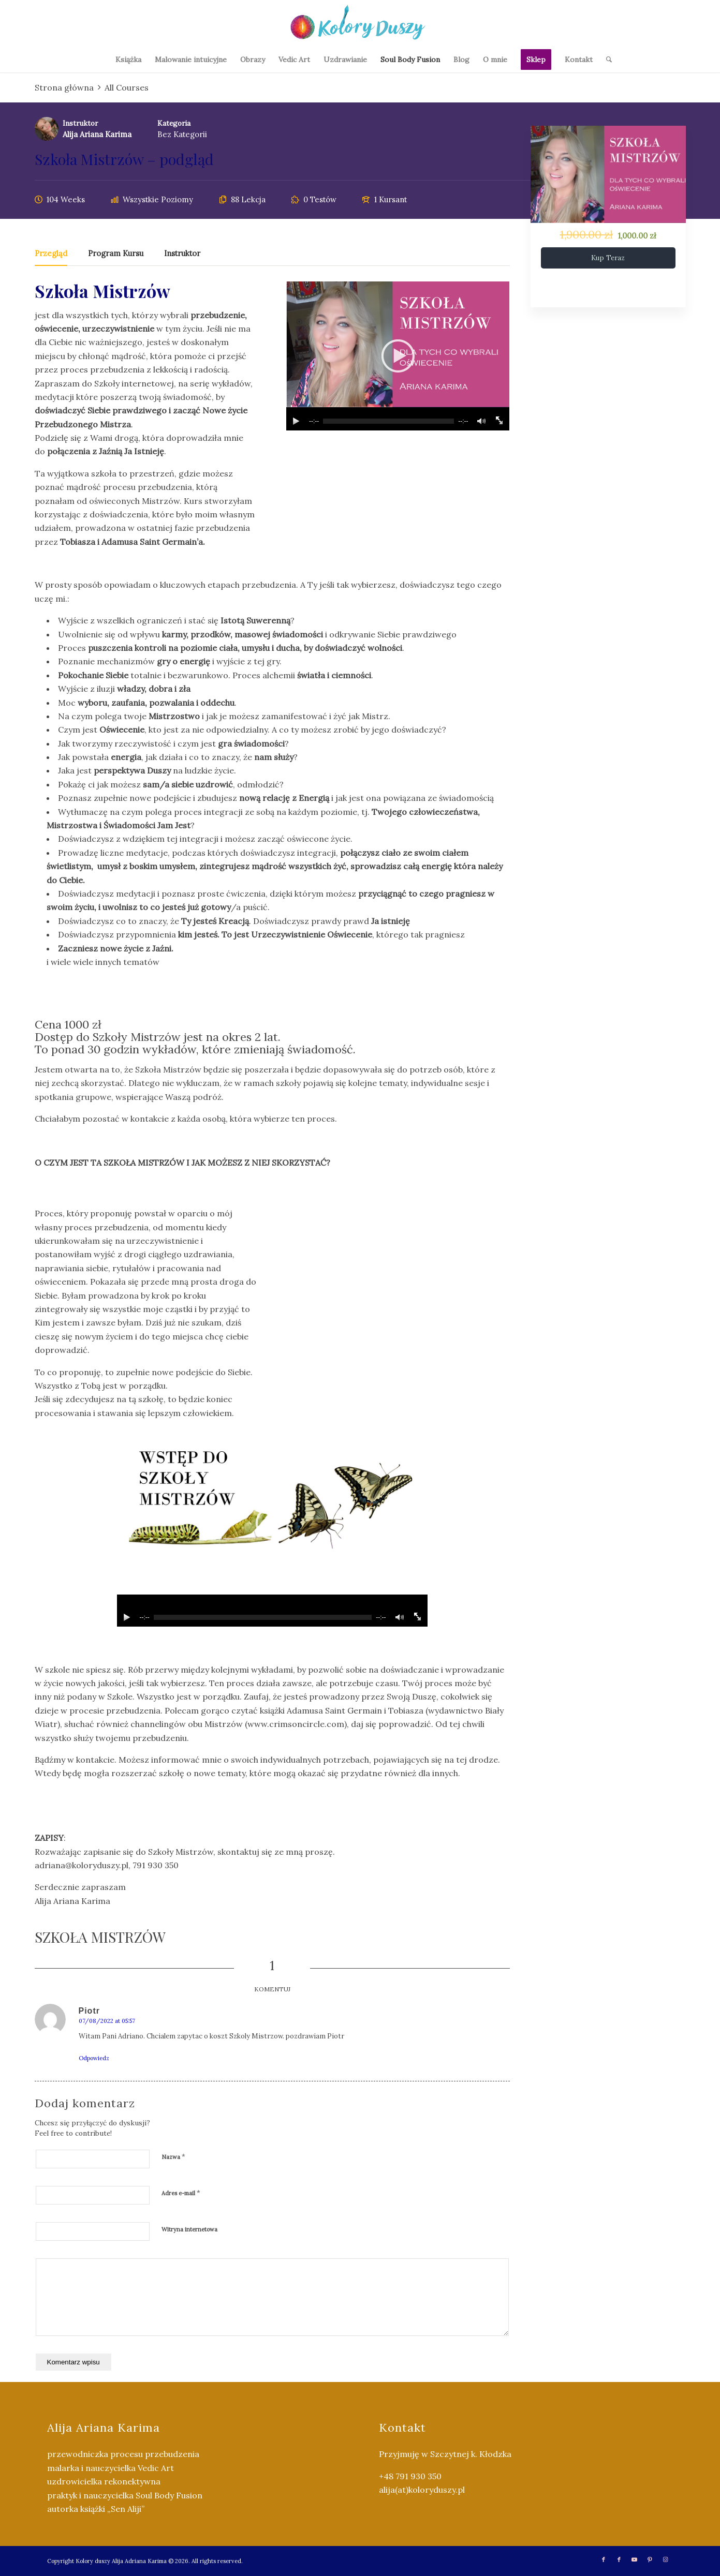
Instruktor (80, 123)
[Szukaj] (605, 59)
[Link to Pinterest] (650, 2559)
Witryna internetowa (189, 2229)
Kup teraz (608, 258)
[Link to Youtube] (634, 2559)
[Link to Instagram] (665, 2559)
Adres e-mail (180, 2192)
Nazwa (173, 2156)
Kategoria (173, 123)
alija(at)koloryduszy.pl (422, 2489)
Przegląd (51, 254)
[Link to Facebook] (603, 2559)
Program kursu (115, 254)
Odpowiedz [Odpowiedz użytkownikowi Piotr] (94, 2058)
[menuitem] (128, 59)
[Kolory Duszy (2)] (359, 23)
